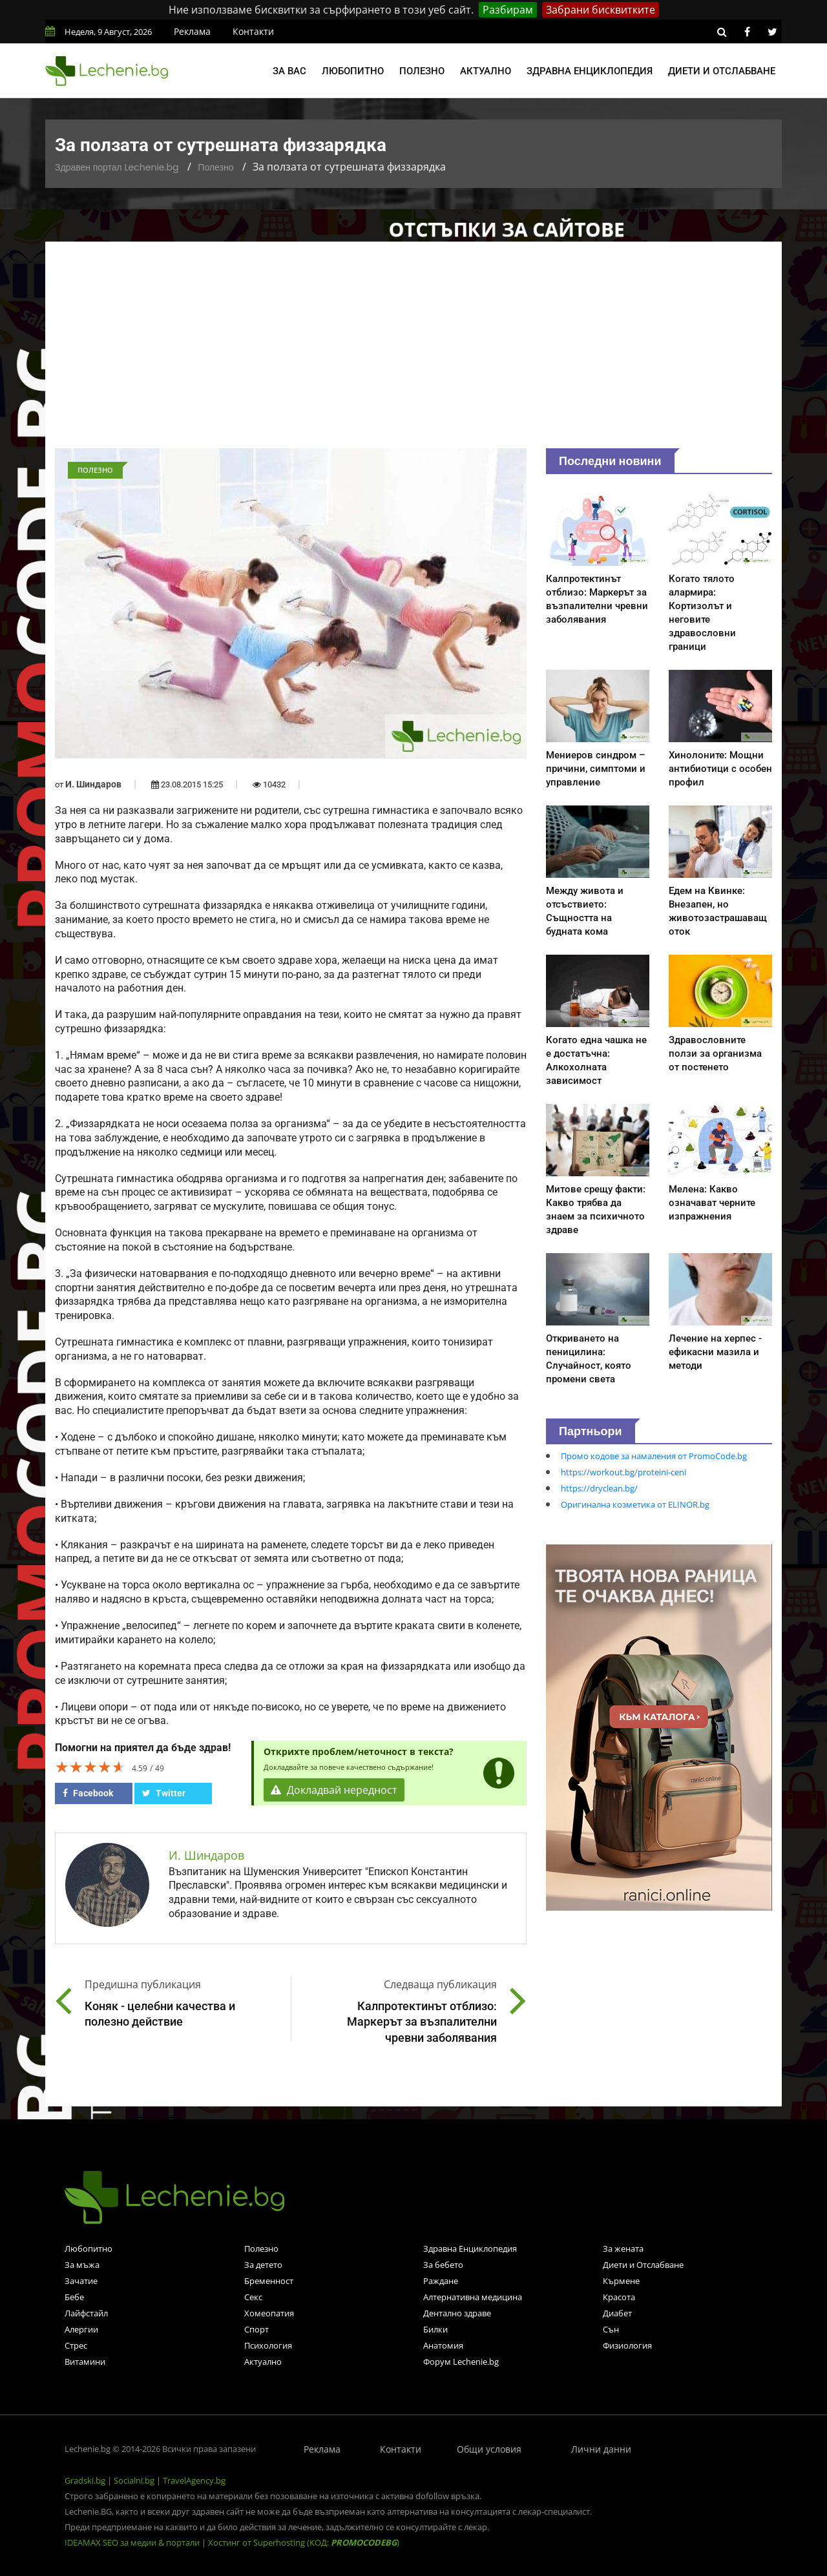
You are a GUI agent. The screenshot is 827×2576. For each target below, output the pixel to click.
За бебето (443, 2264)
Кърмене (621, 2281)
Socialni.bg (134, 2480)
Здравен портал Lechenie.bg (116, 167)
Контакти (253, 31)
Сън (611, 2329)
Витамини (85, 2361)
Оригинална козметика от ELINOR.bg (635, 1504)
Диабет (617, 2313)
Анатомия (443, 2345)
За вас (289, 71)
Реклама (192, 31)
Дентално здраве (457, 2313)
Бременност (268, 2281)
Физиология (627, 2345)
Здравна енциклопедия (590, 71)
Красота (619, 2297)
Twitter (163, 1793)
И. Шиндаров (93, 784)
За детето (263, 2264)
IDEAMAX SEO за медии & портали (133, 2542)
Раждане (440, 2281)
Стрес (76, 2345)
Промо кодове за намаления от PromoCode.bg (654, 1456)
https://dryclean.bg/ (599, 1488)
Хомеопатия (269, 2313)
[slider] (90, 1766)
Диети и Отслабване (643, 2264)
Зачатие (81, 2281)
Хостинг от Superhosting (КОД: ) (303, 2542)
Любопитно (353, 71)
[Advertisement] (413, 351)
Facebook (88, 1793)
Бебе (74, 2297)
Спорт (256, 2329)
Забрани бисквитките (600, 10)
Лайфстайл (86, 2313)
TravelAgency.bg (194, 2480)
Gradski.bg (85, 2480)
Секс (253, 2297)
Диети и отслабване (721, 71)
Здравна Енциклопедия (470, 2248)
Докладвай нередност (334, 1790)
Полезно (422, 71)
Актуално (485, 71)
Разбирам (508, 10)
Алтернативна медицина (472, 2297)
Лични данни (601, 2449)
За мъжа (82, 2264)
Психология (268, 2345)
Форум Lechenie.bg (461, 2361)
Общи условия (489, 2449)
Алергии (81, 2329)
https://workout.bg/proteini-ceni (623, 1472)
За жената (623, 2248)
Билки (435, 2329)
